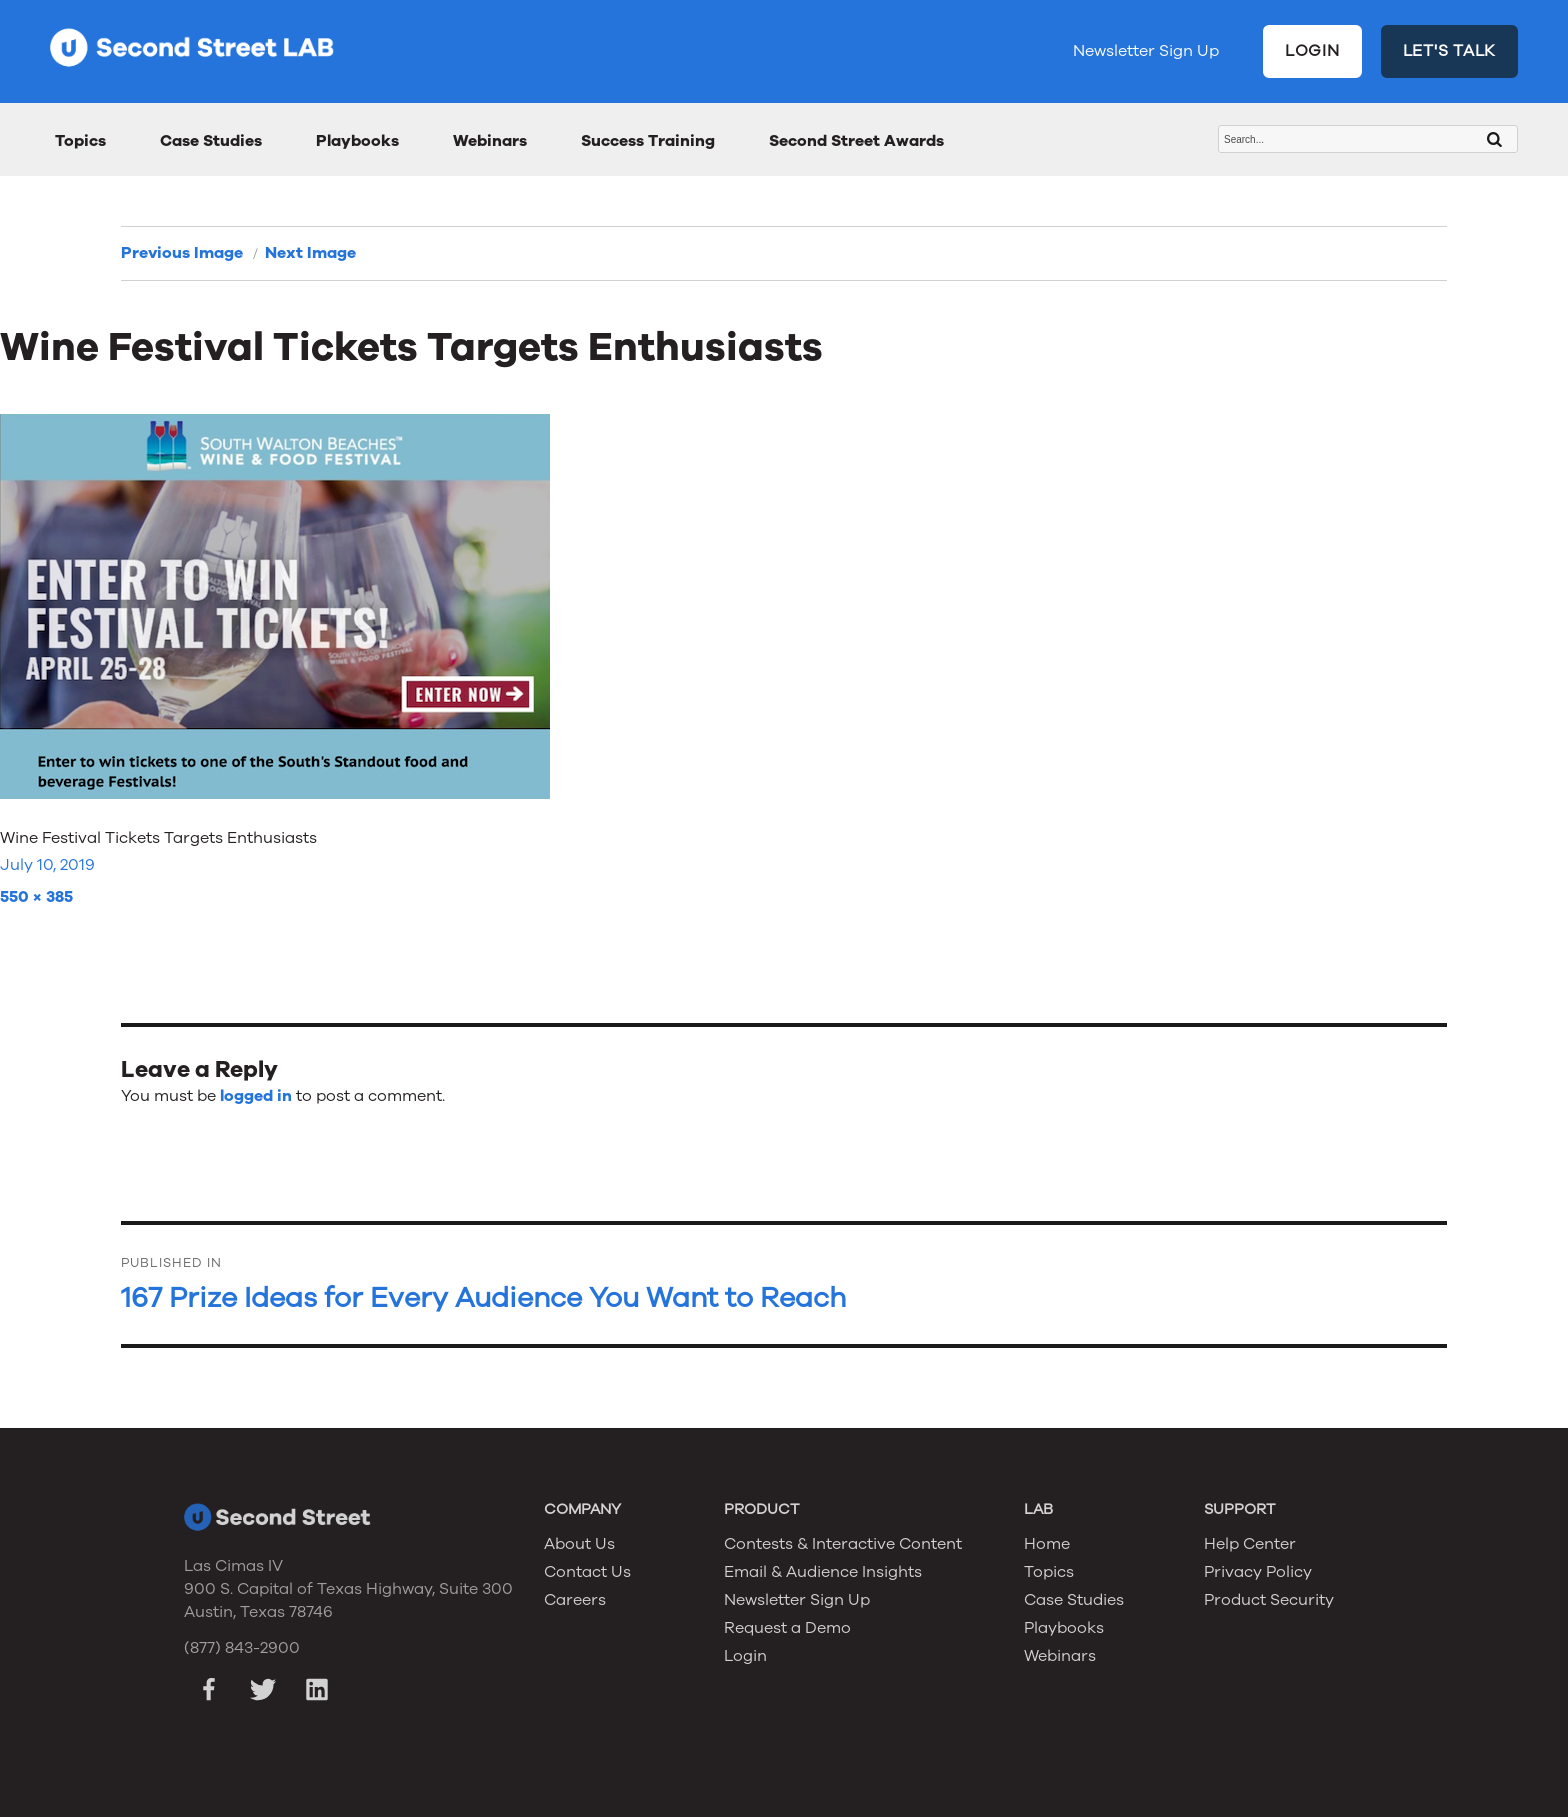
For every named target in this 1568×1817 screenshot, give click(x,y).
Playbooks (357, 141)
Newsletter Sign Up (1146, 51)
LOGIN (1312, 51)
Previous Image (182, 253)
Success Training (648, 141)
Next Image (310, 253)
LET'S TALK (1450, 51)
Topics (80, 141)
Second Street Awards (856, 141)
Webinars (490, 141)
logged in (256, 1096)
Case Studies (211, 141)
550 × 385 (36, 897)
